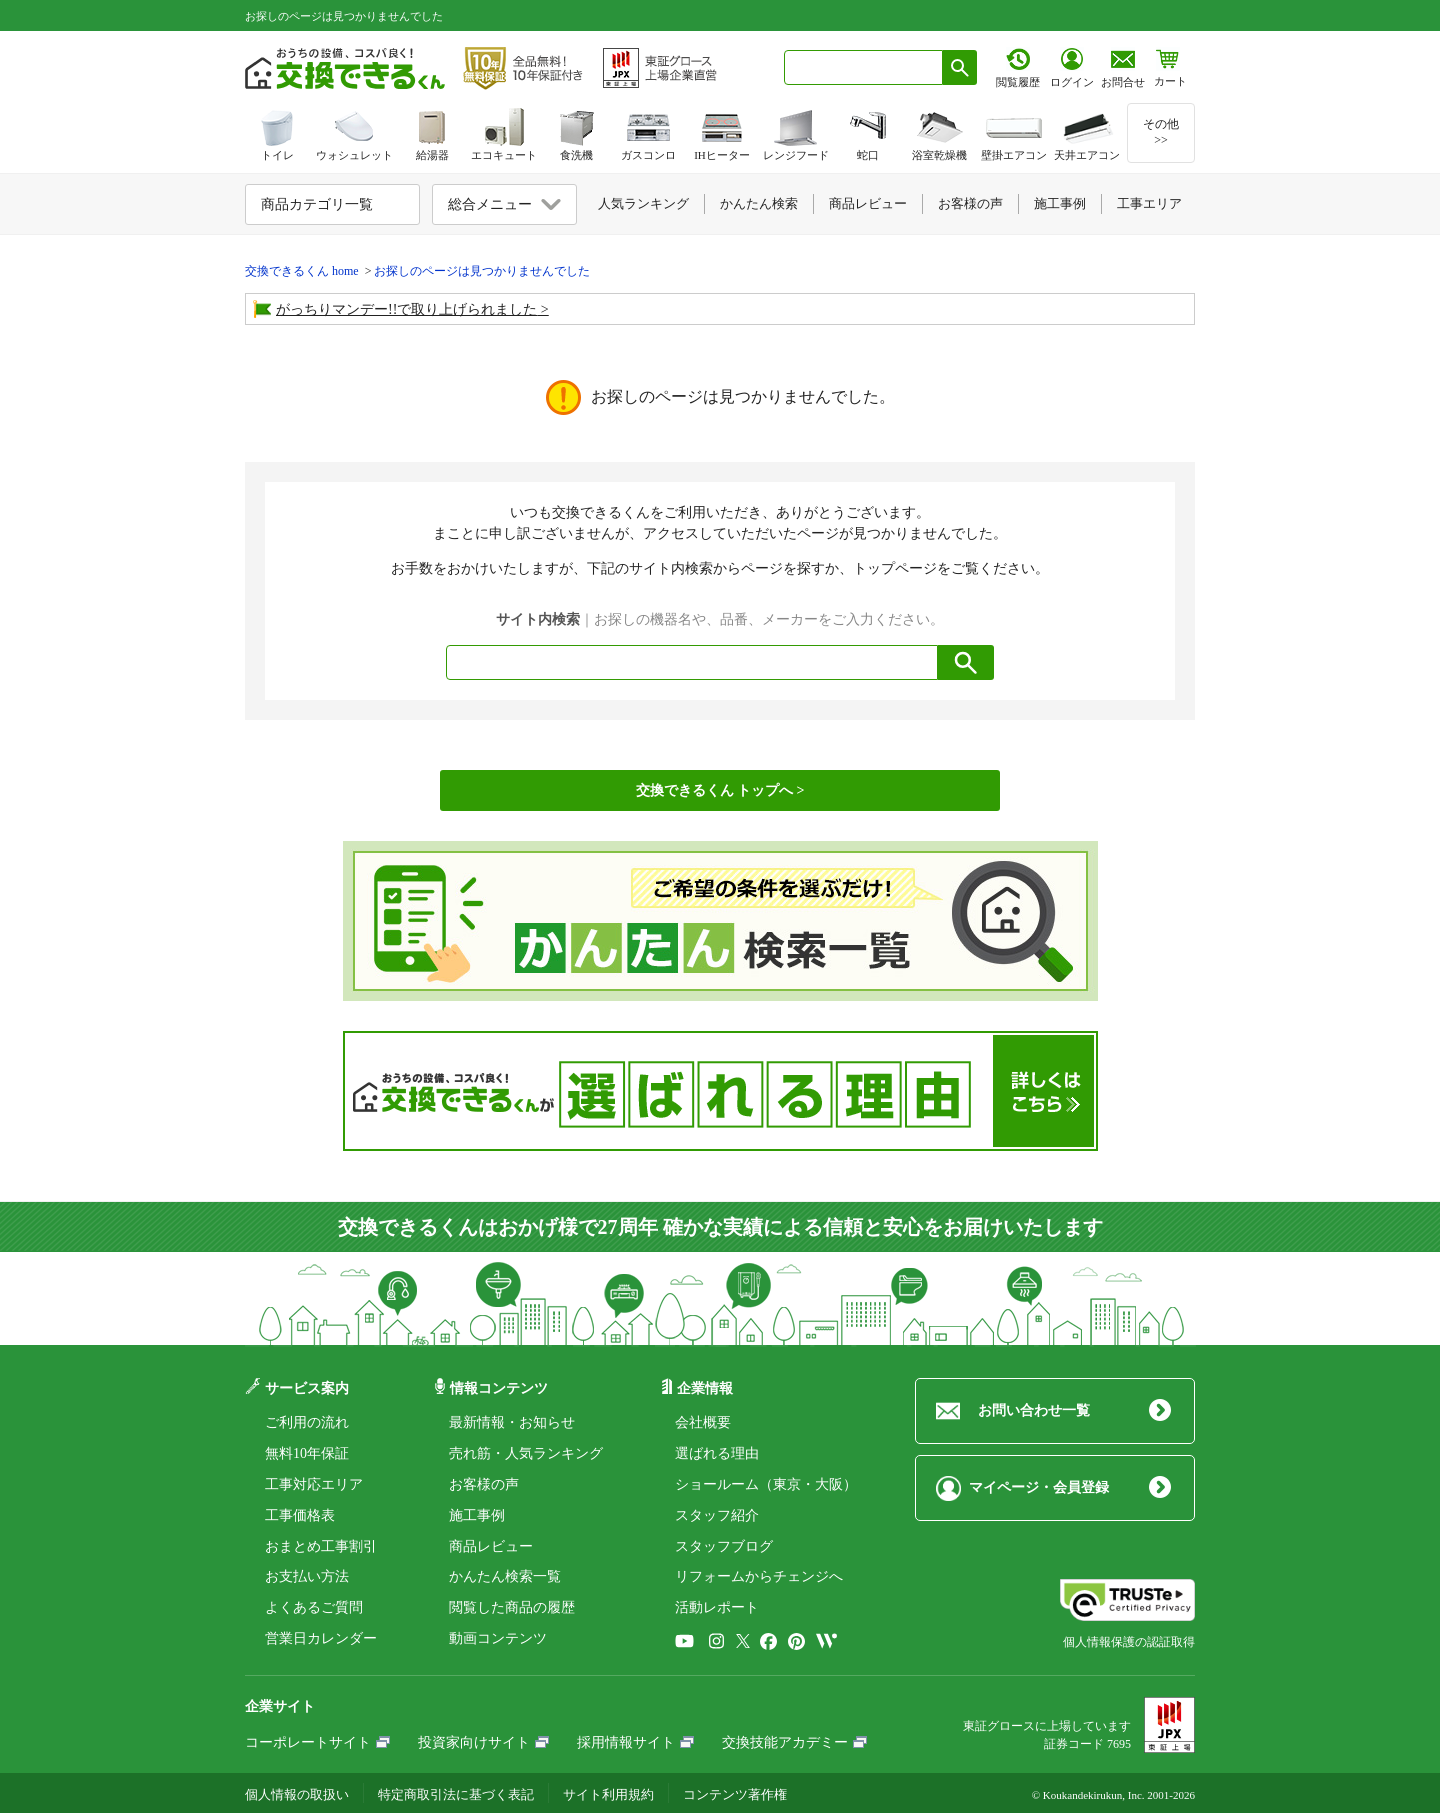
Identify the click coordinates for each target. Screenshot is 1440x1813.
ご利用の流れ (307, 1422)
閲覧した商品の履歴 (512, 1607)
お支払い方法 (307, 1576)
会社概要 (703, 1422)
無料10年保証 (307, 1453)
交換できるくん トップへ (715, 790)
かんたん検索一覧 (505, 1576)
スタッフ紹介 (717, 1515)
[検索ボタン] (960, 67)
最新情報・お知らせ (512, 1422)
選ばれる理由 (717, 1453)
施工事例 (477, 1515)
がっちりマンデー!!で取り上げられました (406, 309)
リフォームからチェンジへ (759, 1576)
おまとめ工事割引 (321, 1546)
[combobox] (863, 67)
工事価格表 (300, 1515)
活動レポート (717, 1607)
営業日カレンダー (321, 1638)
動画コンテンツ (498, 1638)
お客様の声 (484, 1484)
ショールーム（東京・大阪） (766, 1484)
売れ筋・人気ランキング (526, 1453)
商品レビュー (491, 1546)
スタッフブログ (724, 1546)
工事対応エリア (314, 1484)
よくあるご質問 (314, 1607)
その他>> (1161, 132)
